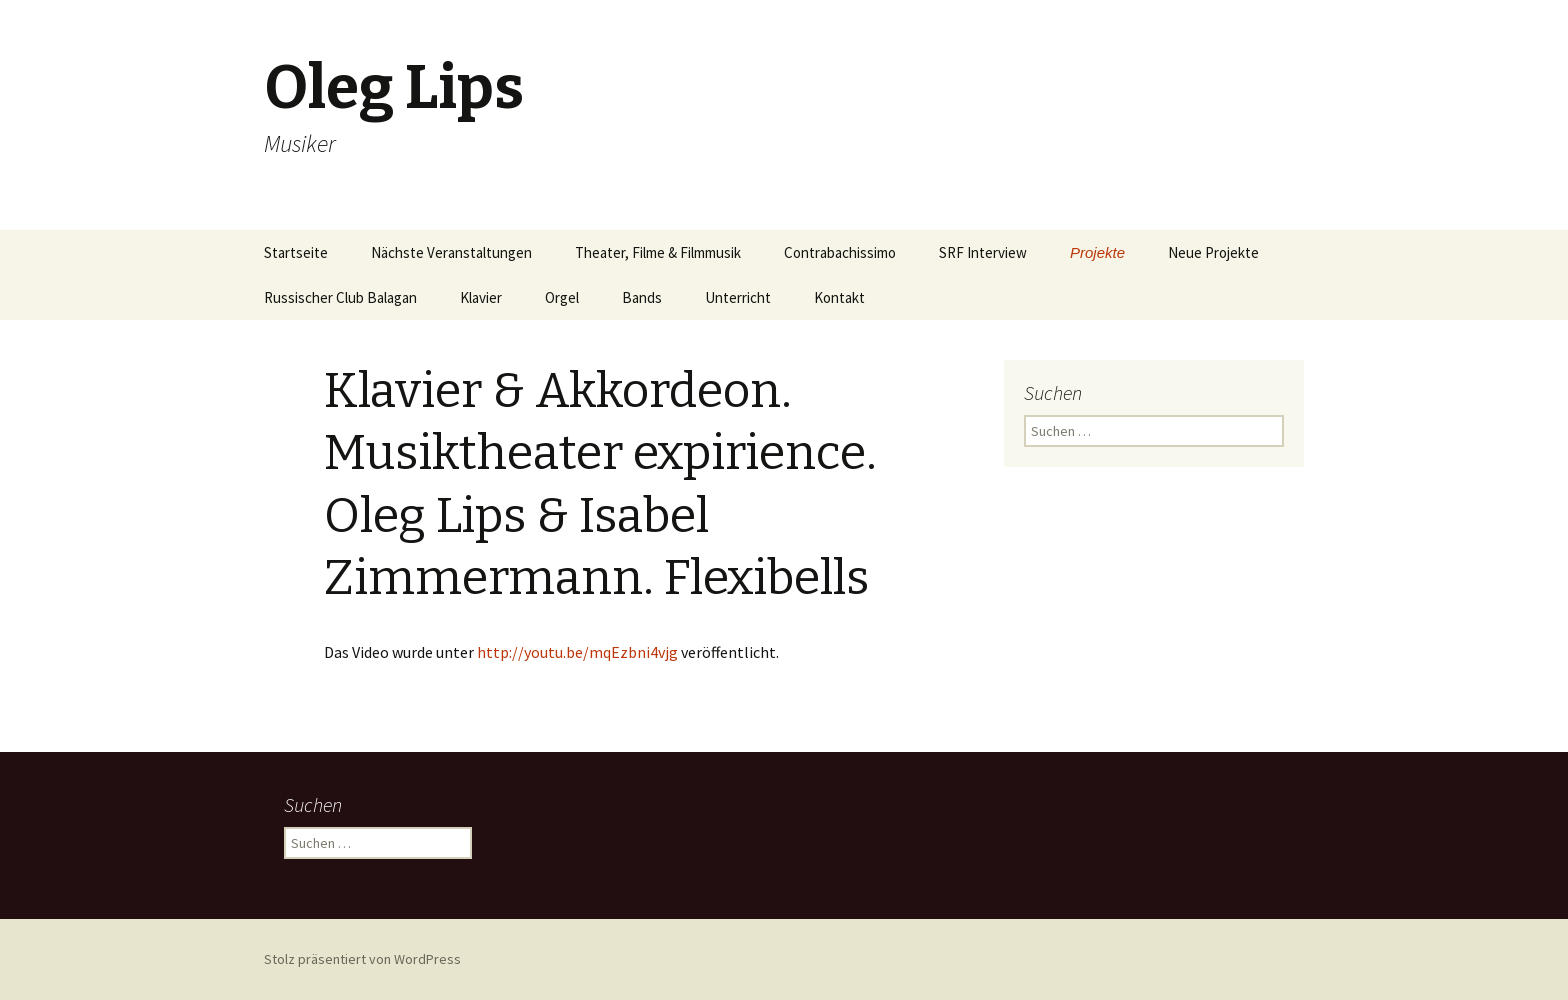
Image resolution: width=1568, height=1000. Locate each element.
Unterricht (738, 297)
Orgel (562, 297)
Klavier (481, 297)
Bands (642, 297)
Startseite (296, 252)
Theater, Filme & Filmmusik (658, 252)
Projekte (1097, 252)
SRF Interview (983, 252)
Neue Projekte (1213, 252)
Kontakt (839, 297)
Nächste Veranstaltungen (451, 252)
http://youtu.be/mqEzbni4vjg (577, 652)
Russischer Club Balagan (340, 297)
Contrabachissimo (840, 252)
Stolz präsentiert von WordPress (362, 959)
